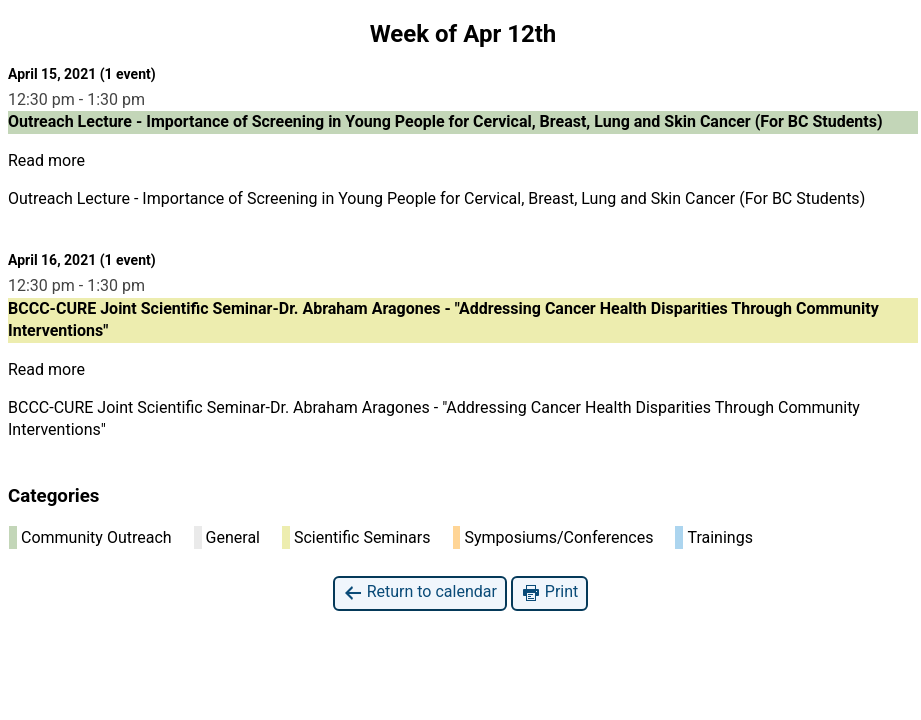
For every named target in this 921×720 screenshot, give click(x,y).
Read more (46, 160)
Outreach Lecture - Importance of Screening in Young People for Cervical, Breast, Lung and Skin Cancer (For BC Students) (436, 198)
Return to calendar (420, 592)
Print (549, 592)
